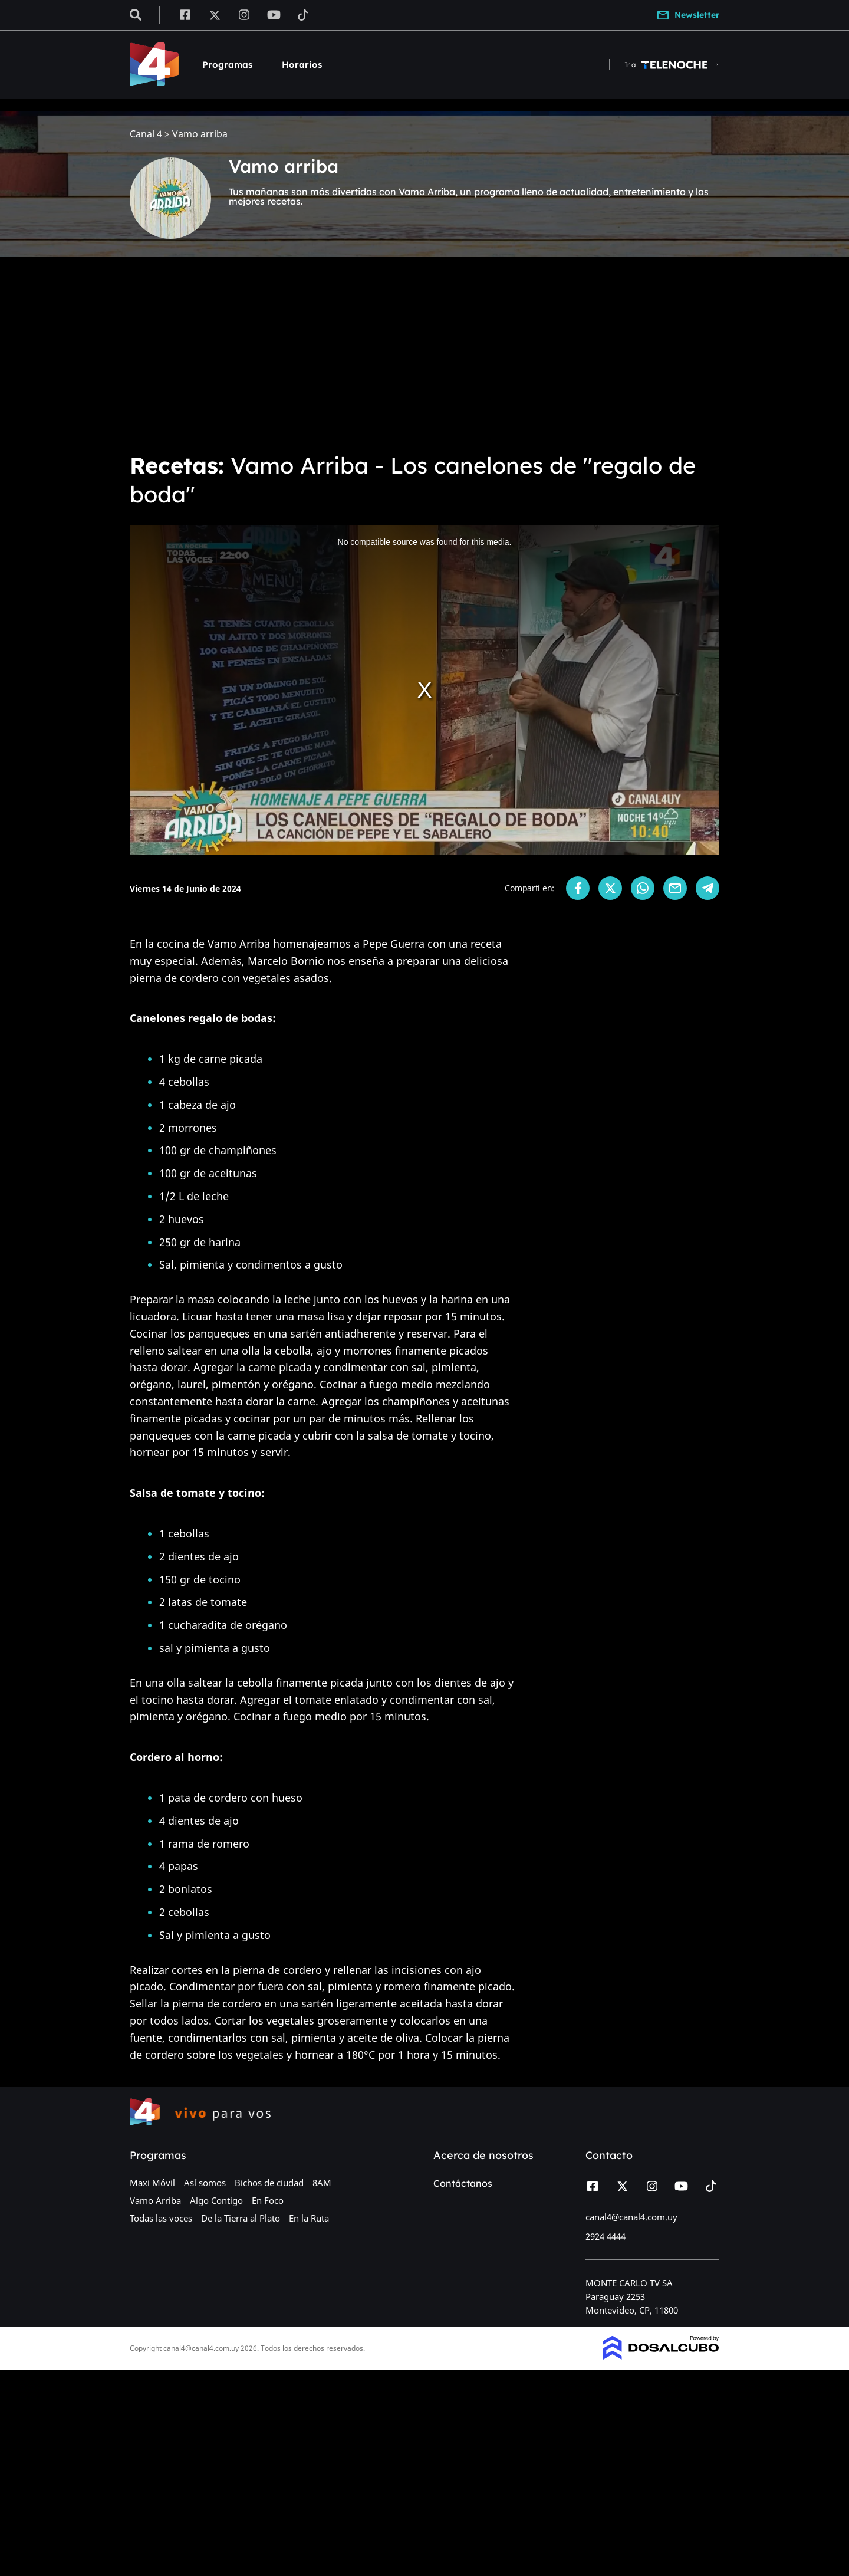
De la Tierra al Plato (240, 2218)
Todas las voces (161, 2218)
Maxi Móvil (152, 2183)
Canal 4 (146, 134)
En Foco (268, 2200)
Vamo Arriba (155, 2200)
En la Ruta (309, 2218)
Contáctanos (462, 2183)
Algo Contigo (216, 2200)
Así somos (205, 2183)
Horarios (302, 64)
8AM (321, 2183)
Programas (227, 64)
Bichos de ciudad (269, 2183)
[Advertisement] (424, 353)
